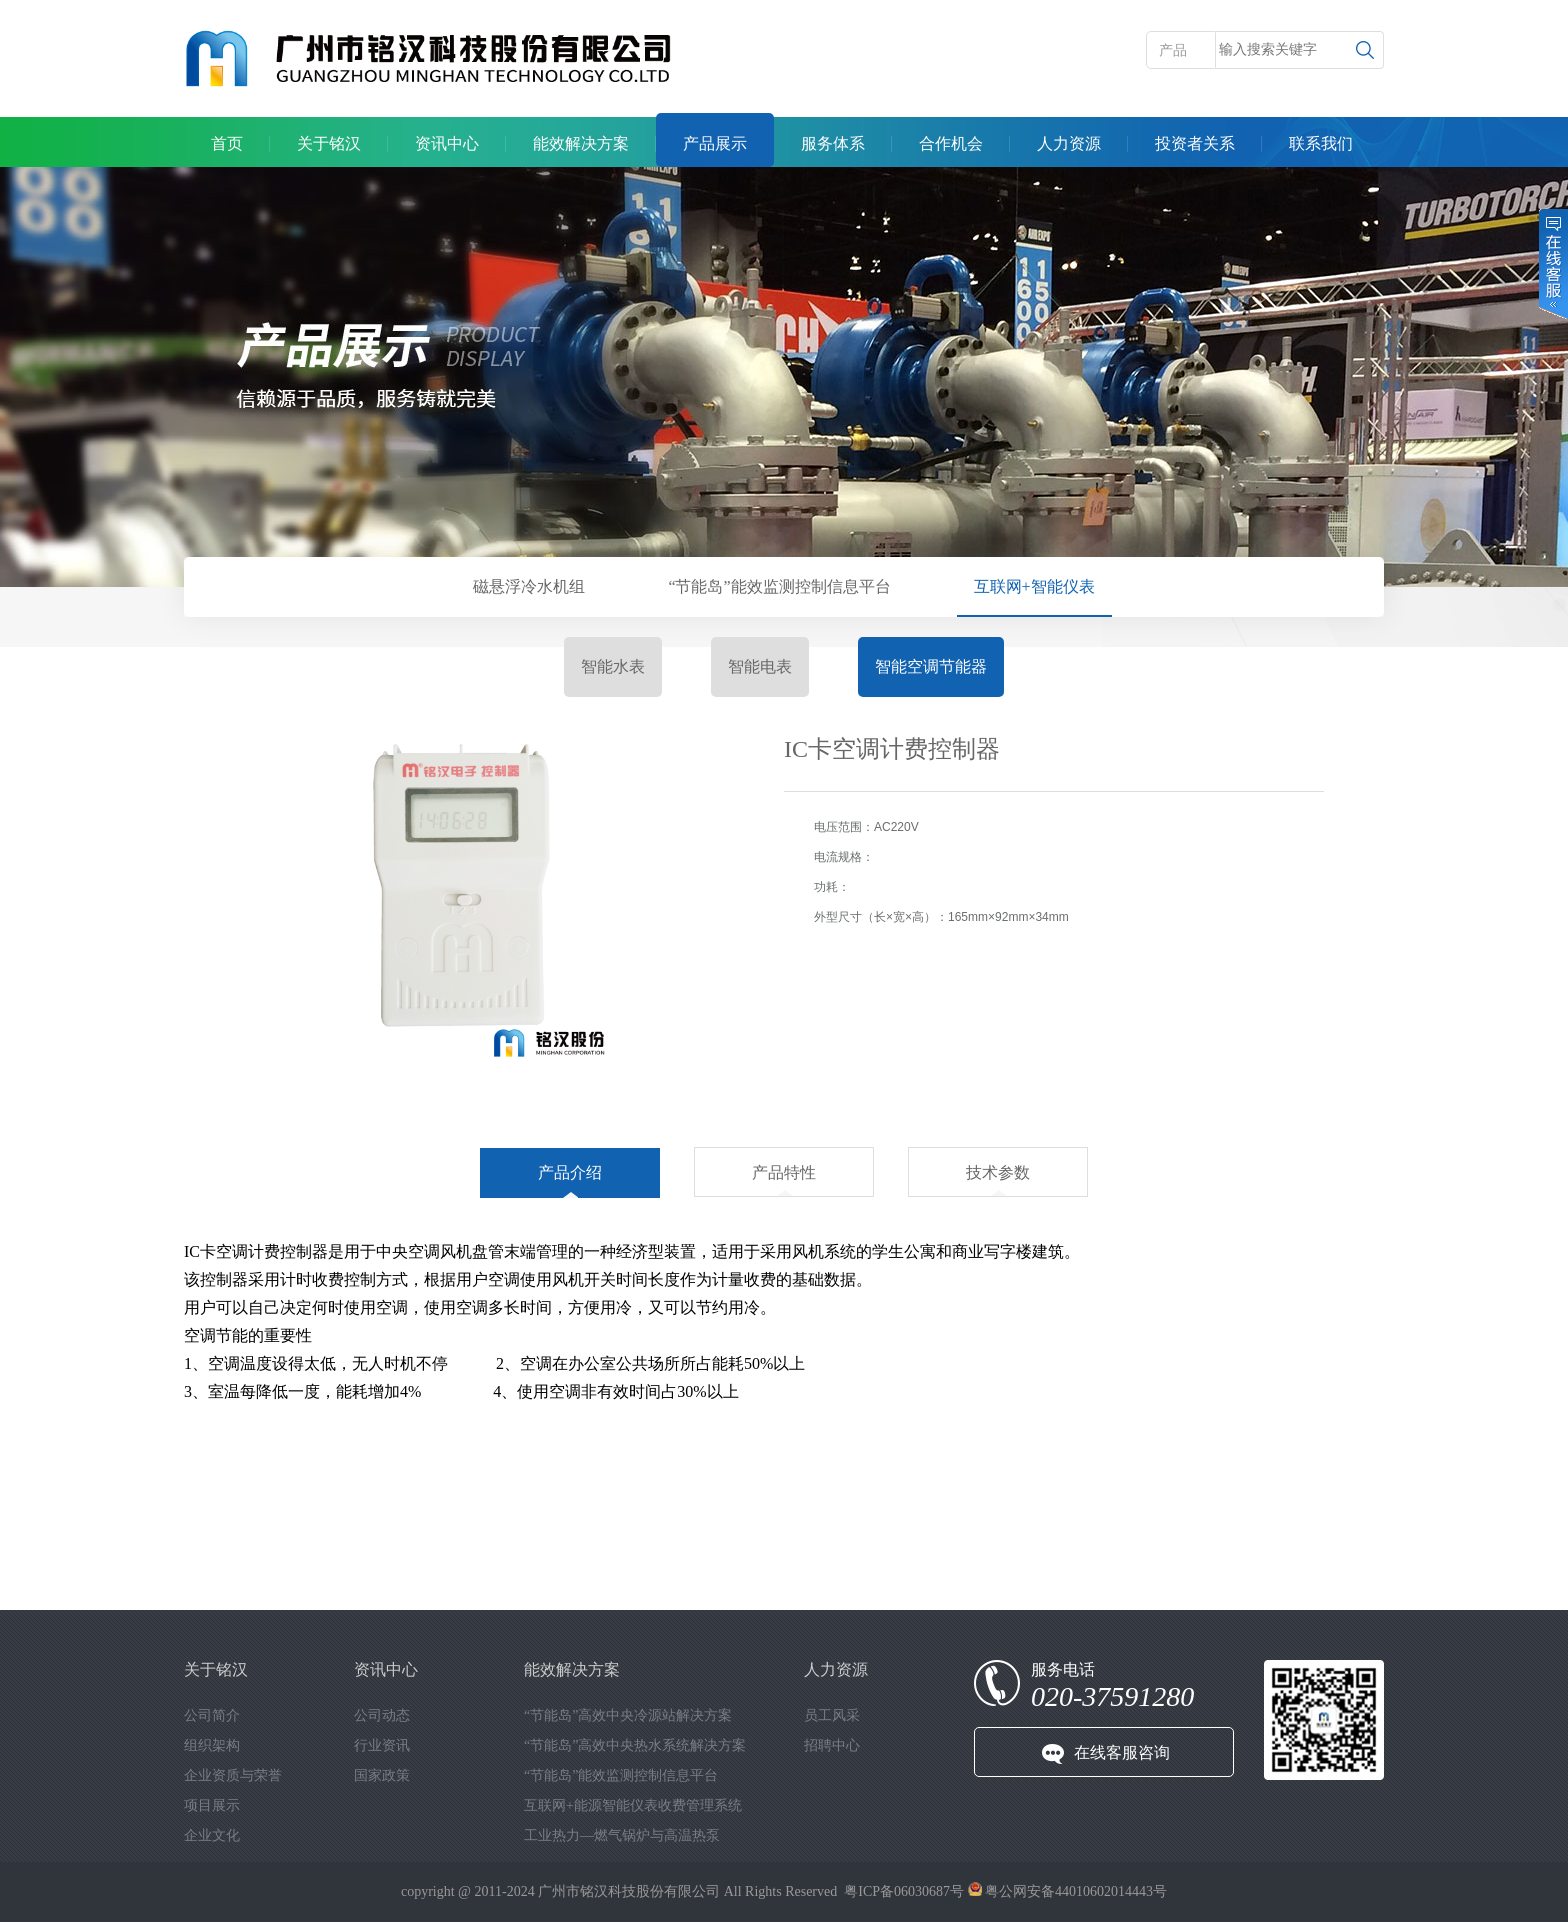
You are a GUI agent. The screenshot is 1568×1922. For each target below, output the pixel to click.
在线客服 (1552, 264)
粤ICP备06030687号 (904, 1891)
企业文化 (212, 1835)
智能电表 (760, 666)
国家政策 (382, 1775)
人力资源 (1069, 143)
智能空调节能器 (931, 666)
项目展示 (212, 1805)
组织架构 (212, 1745)
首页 (227, 143)
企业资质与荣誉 (233, 1775)
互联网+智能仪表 (1034, 586)
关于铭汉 (329, 143)
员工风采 (832, 1715)
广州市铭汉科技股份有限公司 (629, 1891)
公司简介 (212, 1715)
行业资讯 (382, 1745)
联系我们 (1321, 143)
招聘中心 (832, 1745)
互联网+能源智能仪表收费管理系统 (633, 1805)
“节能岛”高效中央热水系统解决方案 (635, 1745)
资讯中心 (447, 143)
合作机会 (951, 143)
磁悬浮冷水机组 (529, 586)
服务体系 (833, 143)
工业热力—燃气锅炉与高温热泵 (622, 1835)
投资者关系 (1195, 143)
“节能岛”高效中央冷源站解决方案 (628, 1715)
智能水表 (613, 666)
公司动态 (382, 1715)
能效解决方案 (581, 143)
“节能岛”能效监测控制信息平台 (779, 586)
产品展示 (715, 143)
